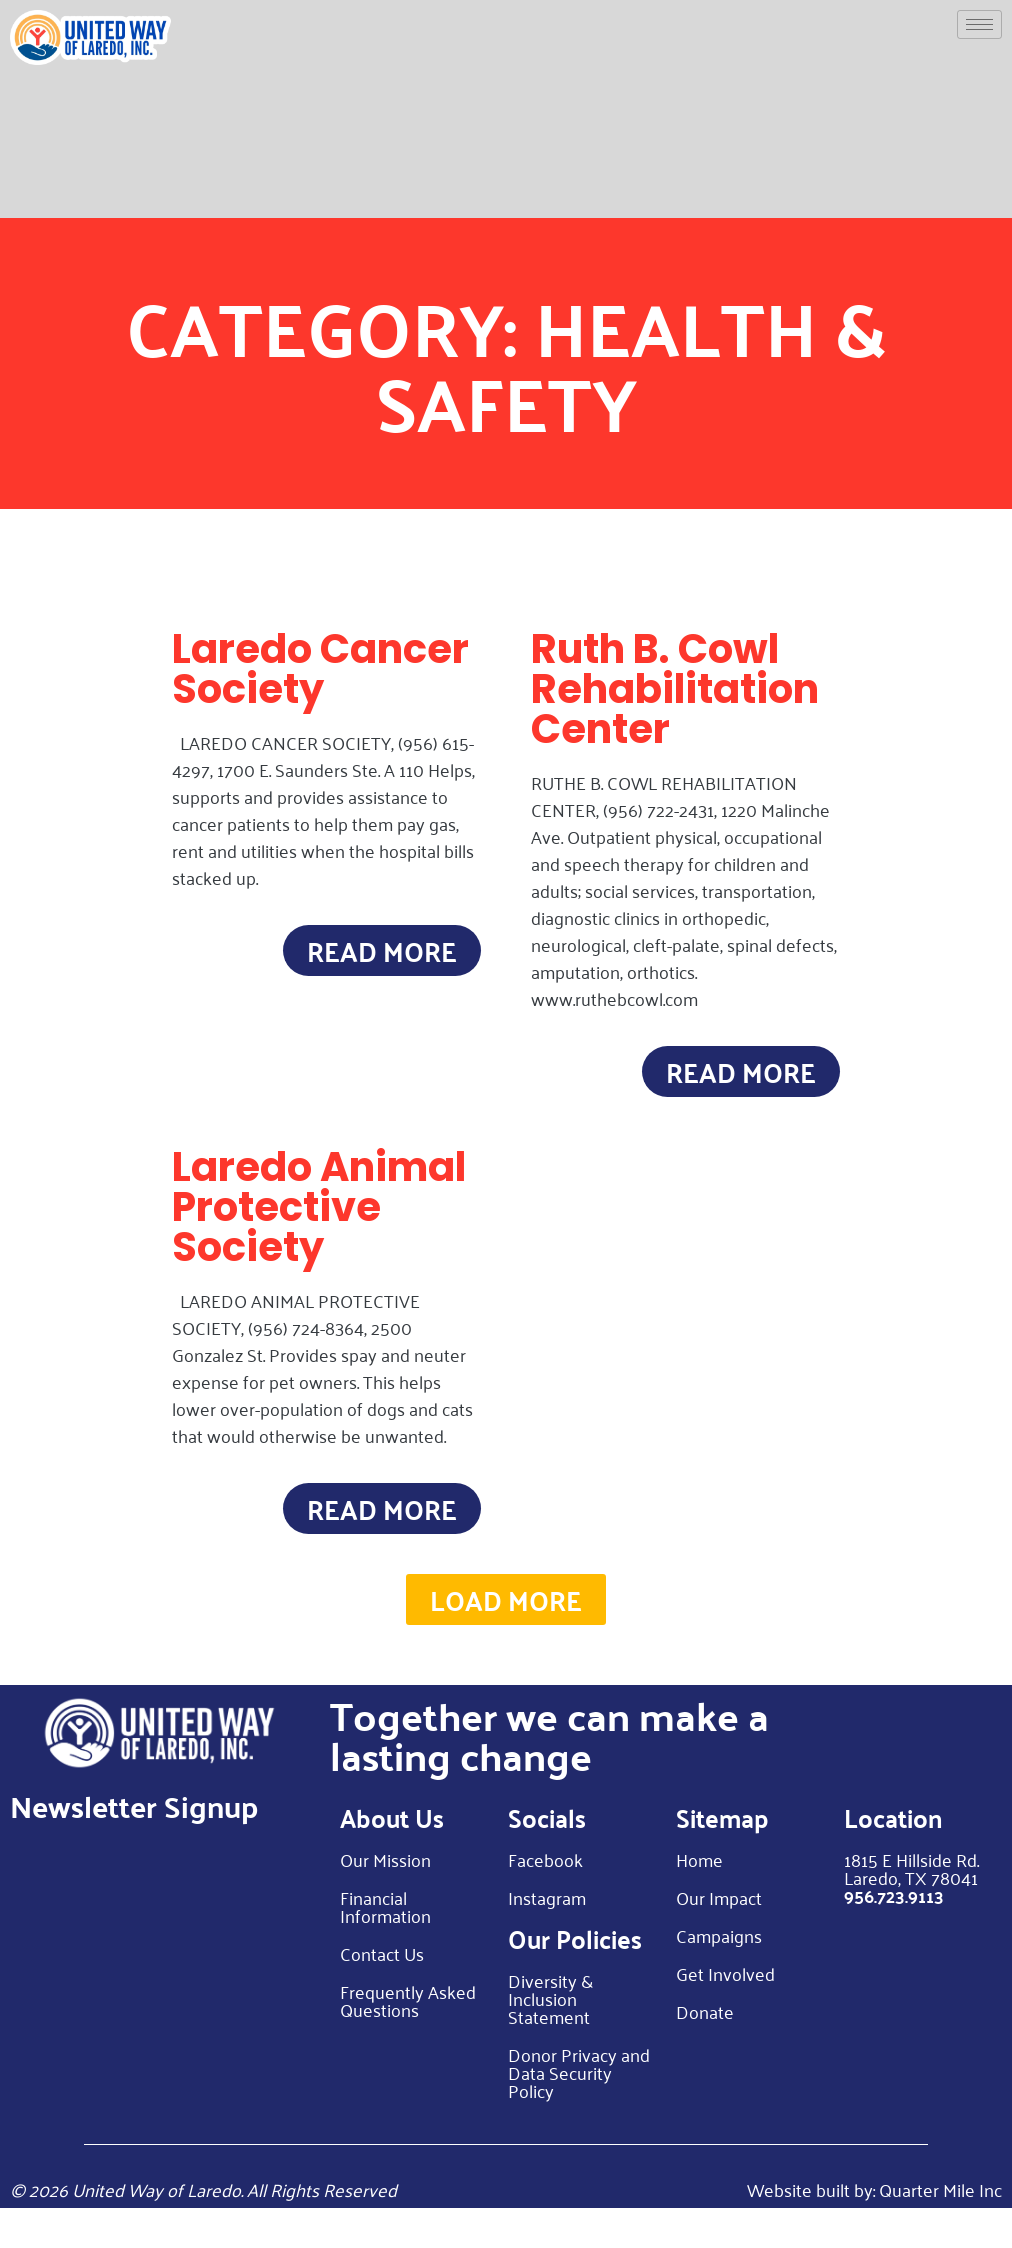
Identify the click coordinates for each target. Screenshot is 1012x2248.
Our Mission (385, 1899)
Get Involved (725, 2013)
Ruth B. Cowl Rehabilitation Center (675, 689)
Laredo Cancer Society (320, 669)
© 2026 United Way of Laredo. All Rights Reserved (203, 2229)
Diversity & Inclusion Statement (550, 2038)
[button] (506, 1633)
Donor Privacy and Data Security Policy (579, 2112)
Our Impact (719, 1937)
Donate (705, 2051)
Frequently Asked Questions (408, 2040)
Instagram (547, 1937)
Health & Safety (631, 364)
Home (699, 1899)
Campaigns (719, 1975)
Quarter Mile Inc (940, 2229)
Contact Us (382, 1993)
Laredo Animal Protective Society (319, 1220)
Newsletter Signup (134, 1845)
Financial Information (385, 1946)
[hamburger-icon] (979, 24)
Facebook (545, 1899)
